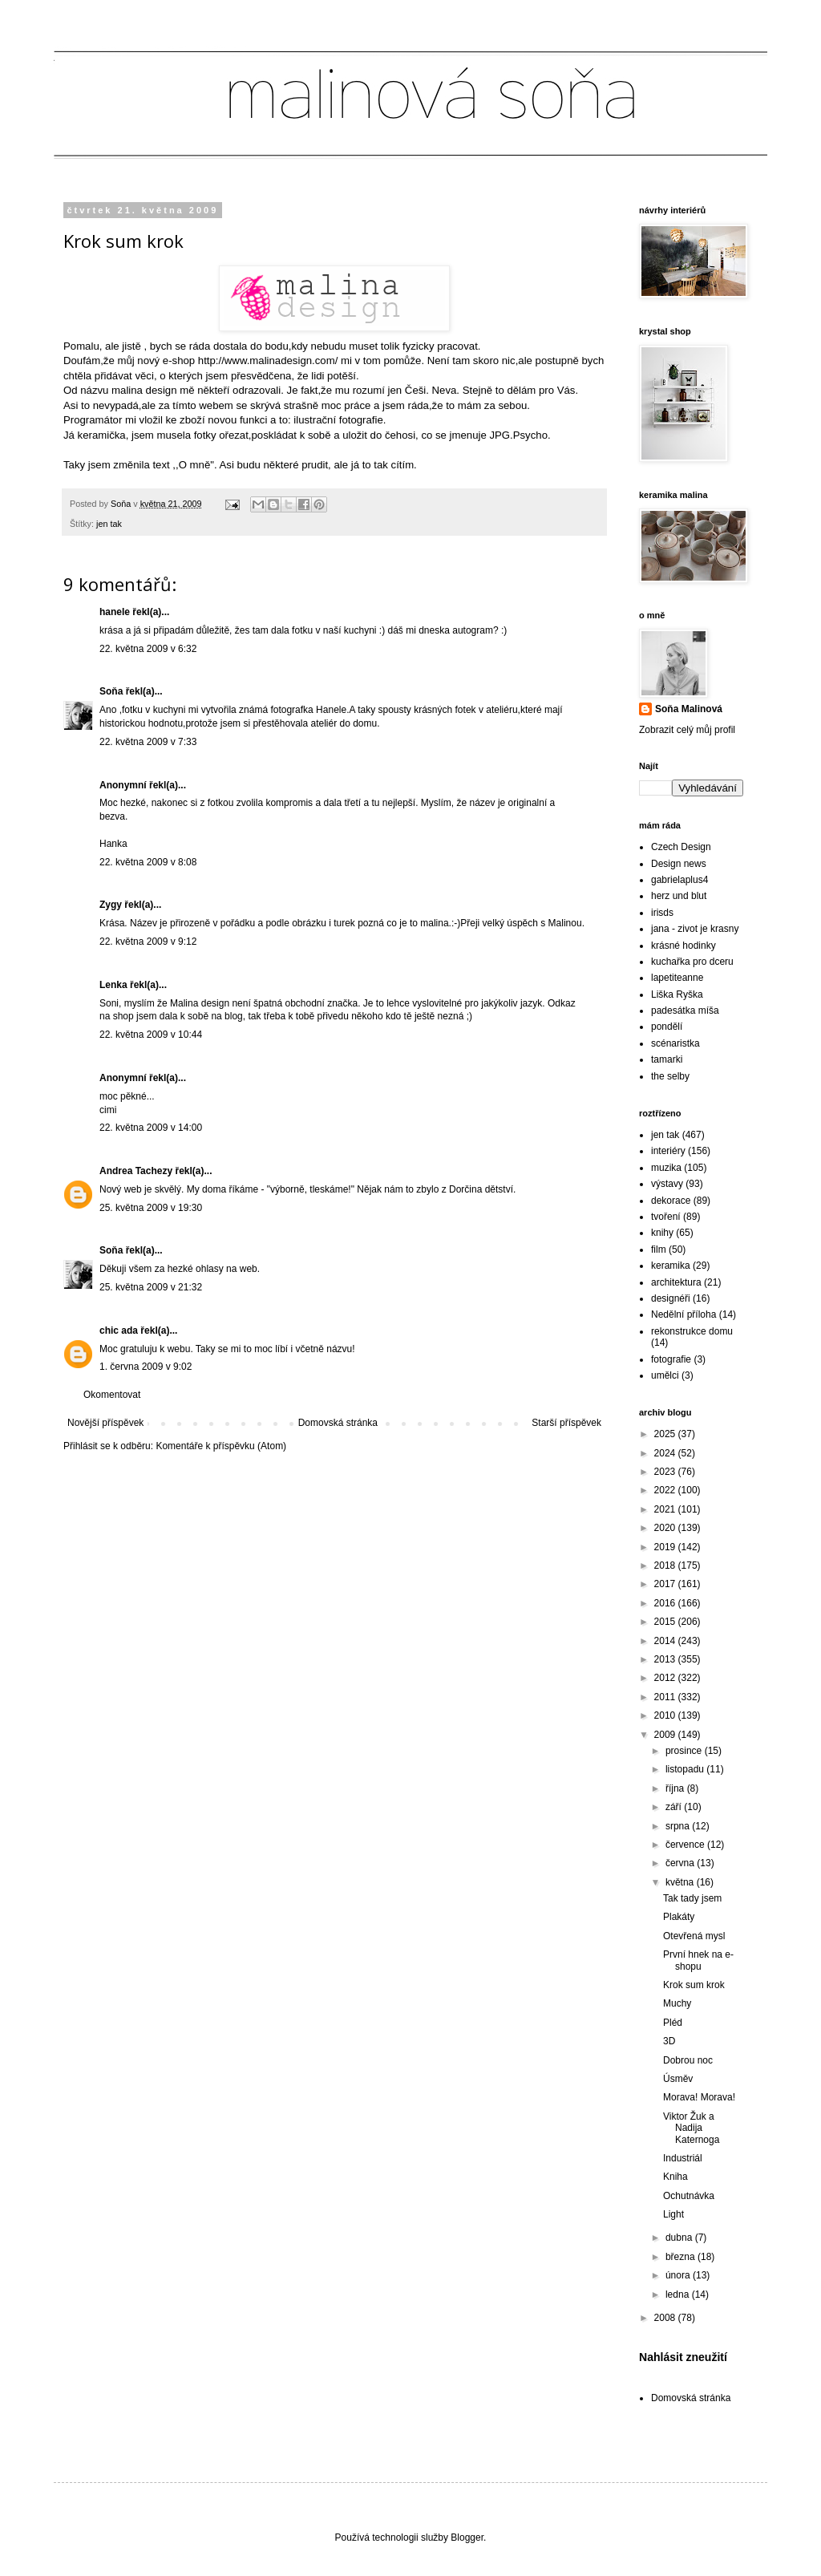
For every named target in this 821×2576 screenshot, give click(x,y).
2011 (666, 1697)
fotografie (671, 1359)
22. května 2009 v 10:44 (150, 1034)
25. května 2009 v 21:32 (150, 1287)
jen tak (109, 524)
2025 (666, 1434)
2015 (666, 1621)
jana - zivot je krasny (694, 928)
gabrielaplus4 (679, 879)
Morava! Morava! (699, 2097)
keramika (670, 1265)
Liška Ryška (677, 994)
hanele (114, 612)
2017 (666, 1584)
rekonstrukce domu (692, 1331)
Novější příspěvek (105, 1422)
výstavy (667, 1183)
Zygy (110, 904)
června (681, 1863)
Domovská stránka (338, 1422)
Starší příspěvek (566, 1422)
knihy (662, 1232)
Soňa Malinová (688, 709)
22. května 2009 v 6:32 (147, 648)
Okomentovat (111, 1394)
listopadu (685, 1769)
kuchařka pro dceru (692, 961)
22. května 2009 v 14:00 (150, 1127)
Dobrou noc (688, 2060)
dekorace (670, 1200)
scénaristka (675, 1043)
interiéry (668, 1150)
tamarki (666, 1059)
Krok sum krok (694, 1985)
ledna (678, 2294)
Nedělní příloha (683, 1314)
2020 (666, 1527)
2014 (666, 1640)
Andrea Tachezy (135, 1171)
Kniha (675, 2176)
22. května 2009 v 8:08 (147, 862)
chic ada (118, 1330)
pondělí (666, 1026)
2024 (666, 1453)
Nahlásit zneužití (683, 2357)
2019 (666, 1547)
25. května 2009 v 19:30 (150, 1207)
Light (673, 2214)
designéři (670, 1298)
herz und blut (678, 895)
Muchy (677, 2003)
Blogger (467, 2537)
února (679, 2275)
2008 (666, 2317)
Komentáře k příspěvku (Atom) (221, 1446)
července (686, 1844)
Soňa (111, 691)
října (676, 1788)
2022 (666, 1490)
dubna (680, 2237)
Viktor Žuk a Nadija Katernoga (691, 2128)
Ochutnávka (688, 2195)
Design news (678, 863)
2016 (666, 1603)
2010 (666, 1715)
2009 (666, 1734)
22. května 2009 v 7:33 (147, 741)
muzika (666, 1167)
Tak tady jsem (692, 1898)
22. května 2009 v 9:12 (147, 941)
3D (669, 2041)
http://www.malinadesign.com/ (268, 360)
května (681, 1882)
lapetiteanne (677, 977)
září (674, 1807)
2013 (666, 1659)
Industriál (682, 2158)
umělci (665, 1375)
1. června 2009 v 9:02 (145, 1366)
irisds (662, 912)
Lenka (113, 984)
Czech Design (681, 847)
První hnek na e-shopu (698, 1960)
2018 (666, 1565)
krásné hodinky (683, 945)
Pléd (672, 2022)
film (658, 1249)
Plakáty (678, 1916)
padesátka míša (685, 1010)
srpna (678, 1826)
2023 (666, 1471)
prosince (685, 1750)
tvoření (666, 1216)
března (681, 2256)
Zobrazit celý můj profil (687, 729)
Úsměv (678, 2078)
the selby (670, 1076)
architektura (676, 1282)
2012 (666, 1677)
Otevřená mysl (694, 1936)
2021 (666, 1509)
